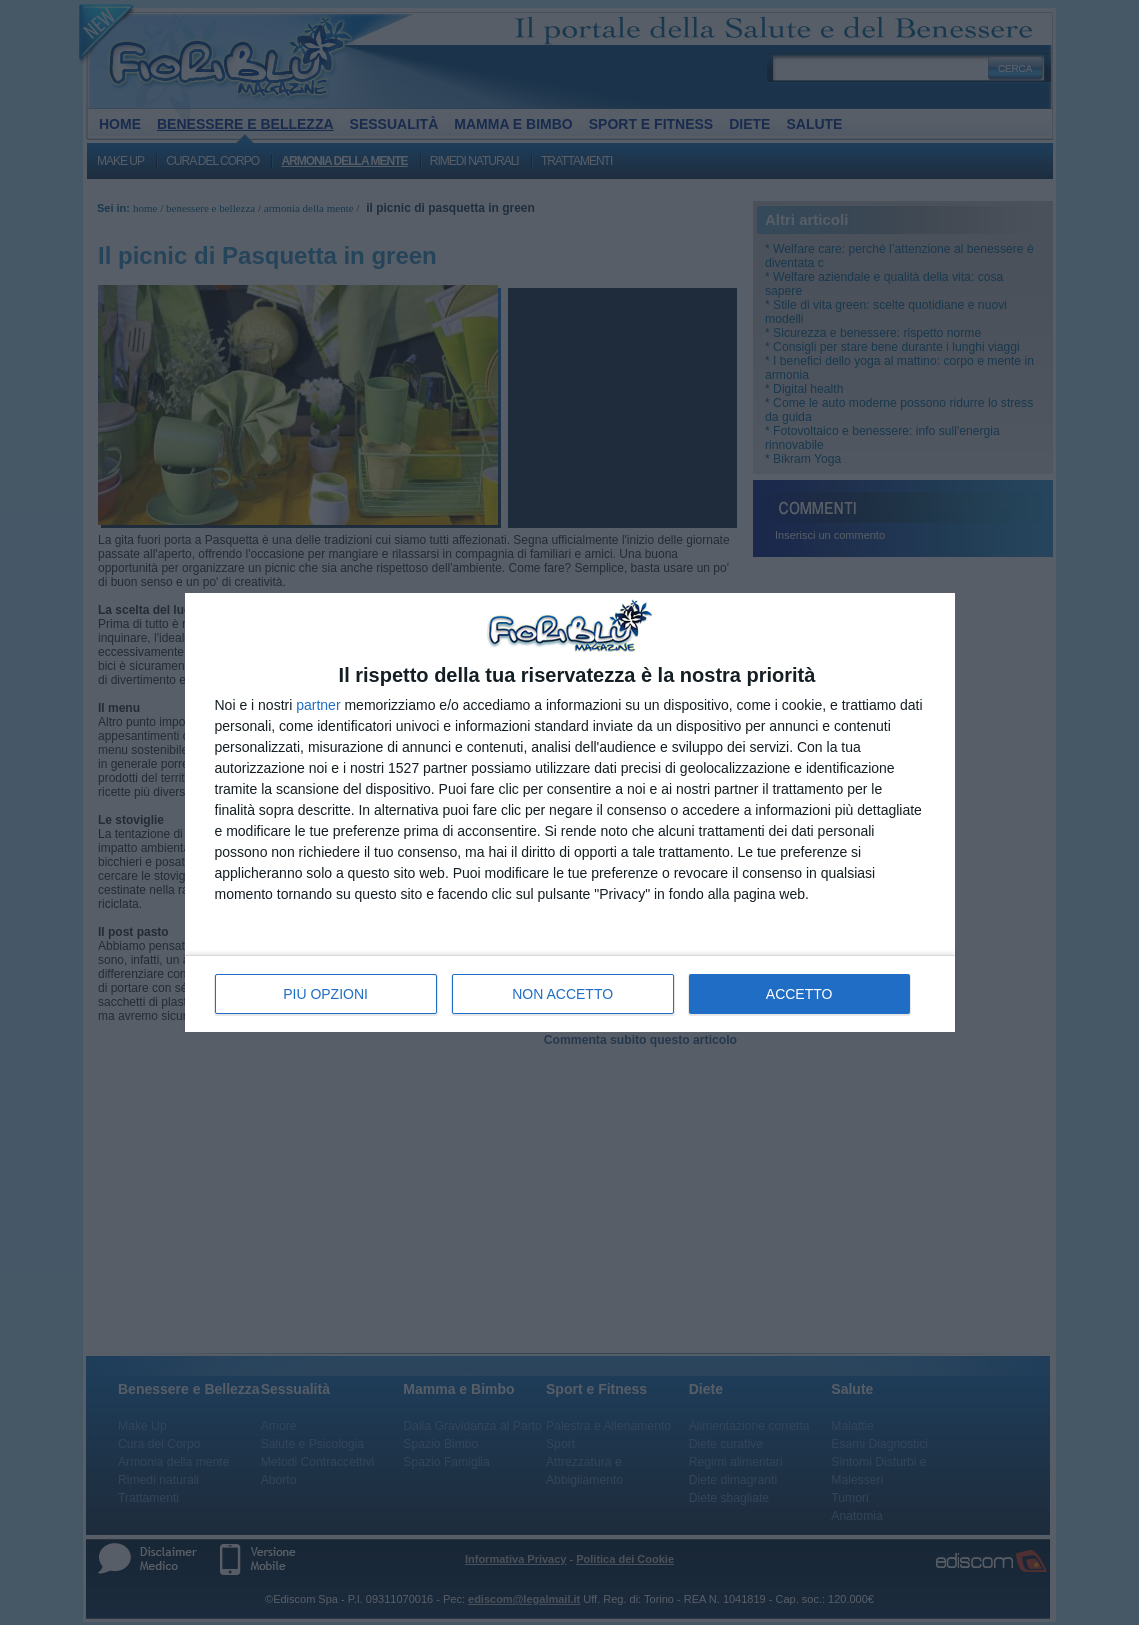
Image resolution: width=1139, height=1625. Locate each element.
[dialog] (570, 812)
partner (318, 705)
